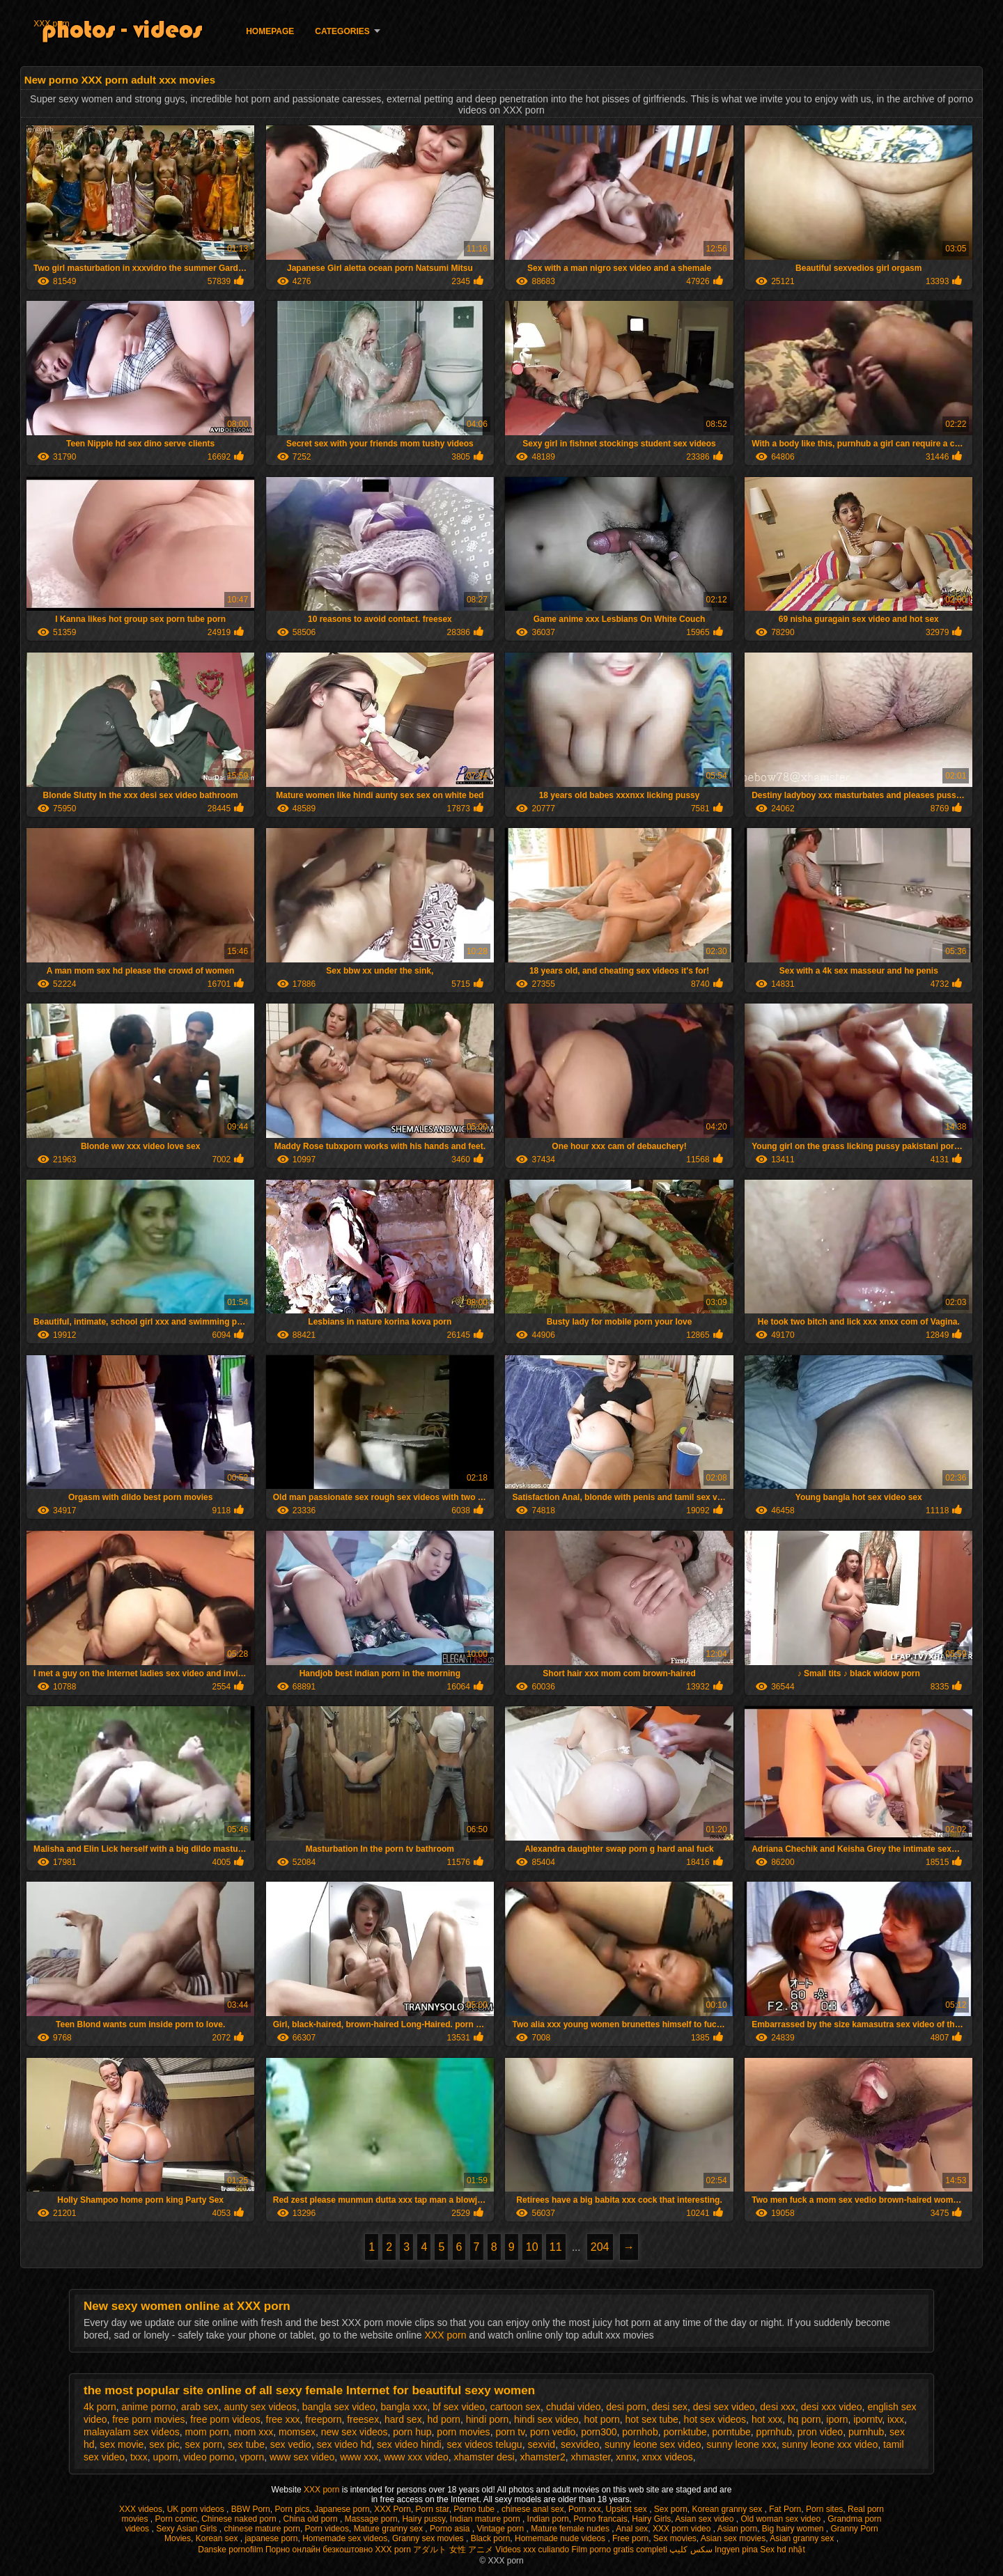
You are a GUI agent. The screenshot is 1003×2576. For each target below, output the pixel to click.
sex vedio (290, 2444)
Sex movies (675, 2538)
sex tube (246, 2444)
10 (532, 2247)
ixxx (895, 2419)
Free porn (630, 2538)
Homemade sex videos (344, 2538)
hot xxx (767, 2419)
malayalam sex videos (132, 2431)
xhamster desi (484, 2456)
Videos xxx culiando (532, 2549)
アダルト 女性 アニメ (453, 2549)
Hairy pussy (423, 2519)
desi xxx (777, 2406)
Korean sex (218, 2538)
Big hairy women (794, 2529)
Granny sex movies (429, 2538)
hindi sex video (546, 2419)
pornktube (684, 2431)
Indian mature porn (486, 2519)
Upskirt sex (627, 2509)
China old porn (311, 2519)
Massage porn (371, 2519)
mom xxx (253, 2431)
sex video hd (344, 2444)
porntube (732, 2431)
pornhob (640, 2431)
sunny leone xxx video (830, 2444)
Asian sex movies (733, 2538)
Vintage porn (501, 2529)
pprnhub (774, 2431)
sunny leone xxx (741, 2444)
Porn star (432, 2509)
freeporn (323, 2419)
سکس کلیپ (690, 2549)
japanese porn (270, 2538)
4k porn (100, 2406)
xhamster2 (542, 2456)
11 (556, 2247)
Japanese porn (341, 2509)
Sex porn (670, 2509)
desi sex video (724, 2406)
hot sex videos (715, 2419)
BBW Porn (250, 2509)
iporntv (867, 2419)
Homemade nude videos (561, 2538)
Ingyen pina (736, 2549)
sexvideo (580, 2444)
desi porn (626, 2406)
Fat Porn (785, 2509)
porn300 (598, 2431)
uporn (165, 2456)
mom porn (207, 2431)
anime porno (148, 2406)
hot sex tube (651, 2419)
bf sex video (459, 2406)
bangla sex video (338, 2406)
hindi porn (487, 2419)
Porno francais (600, 2519)
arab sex (200, 2406)
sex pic (164, 2444)
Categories (342, 31)
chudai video (573, 2406)
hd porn (443, 2419)
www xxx (359, 2456)
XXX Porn (392, 2509)
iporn (837, 2419)
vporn (252, 2456)
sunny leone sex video (653, 2444)
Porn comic (175, 2519)
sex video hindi (409, 2444)
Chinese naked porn (240, 2519)
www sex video (302, 2456)
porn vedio (552, 2431)
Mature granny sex (390, 2529)
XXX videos (140, 2509)
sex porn (204, 2444)
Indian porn (548, 2519)
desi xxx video (831, 2406)
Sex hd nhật (782, 2549)
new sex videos (354, 2431)
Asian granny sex (803, 2538)
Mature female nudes (571, 2529)
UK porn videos (196, 2509)
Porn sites (824, 2509)
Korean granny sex (728, 2509)
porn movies (463, 2431)
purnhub (866, 2431)
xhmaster (591, 2456)
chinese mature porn (262, 2529)
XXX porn (51, 24)
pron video (820, 2431)
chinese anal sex (532, 2509)
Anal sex (632, 2529)
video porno (208, 2456)
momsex (297, 2431)
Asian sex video (705, 2519)
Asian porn (737, 2529)
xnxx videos (667, 2456)
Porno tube (475, 2509)
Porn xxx (584, 2509)
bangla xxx (404, 2406)
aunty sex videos (260, 2406)
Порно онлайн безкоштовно (319, 2549)
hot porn (601, 2419)
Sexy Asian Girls (187, 2529)
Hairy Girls (651, 2519)
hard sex (403, 2419)
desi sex (669, 2406)
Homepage (270, 31)
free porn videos (225, 2419)
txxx (139, 2456)
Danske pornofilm (230, 2549)
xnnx (626, 2456)
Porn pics (291, 2509)
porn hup (412, 2431)
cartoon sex (515, 2406)
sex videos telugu (484, 2444)
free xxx (283, 2419)
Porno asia (451, 2529)
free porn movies (148, 2419)
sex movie (121, 2444)
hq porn (804, 2419)
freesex (363, 2419)
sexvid (541, 2444)
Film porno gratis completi (619, 2549)
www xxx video (416, 2456)
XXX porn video (683, 2529)
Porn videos (327, 2529)
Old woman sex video (781, 2519)
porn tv (509, 2431)
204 (600, 2247)
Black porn (491, 2538)
